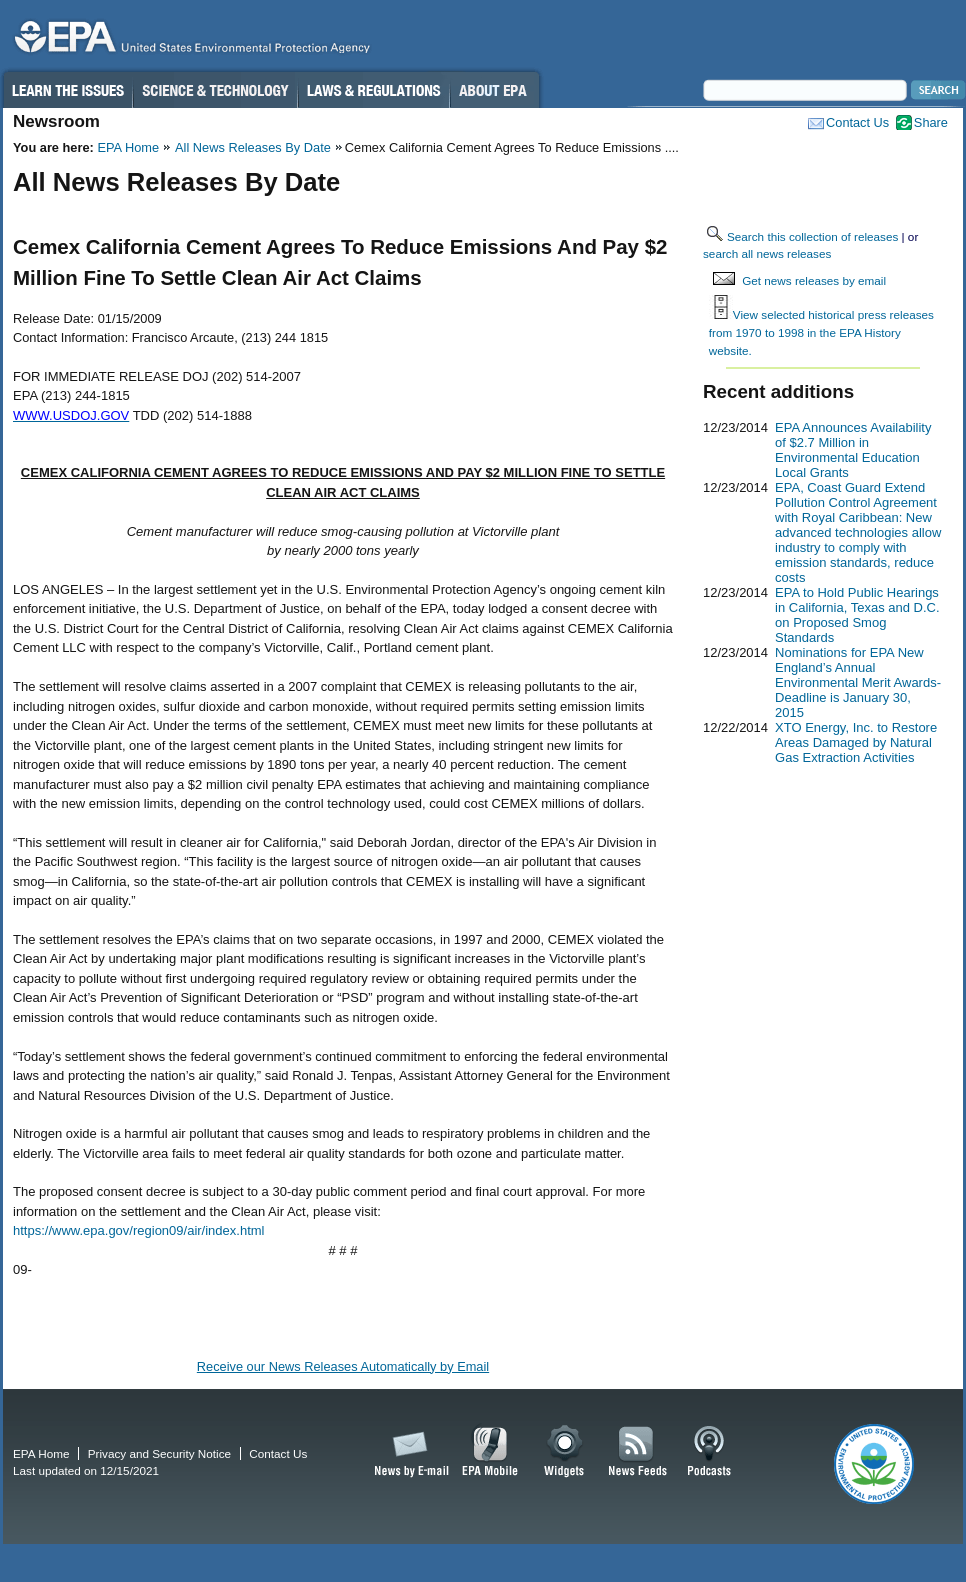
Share (931, 122)
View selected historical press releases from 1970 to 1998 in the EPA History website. (821, 332)
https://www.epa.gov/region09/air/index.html (138, 1230)
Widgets (565, 1452)
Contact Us (857, 122)
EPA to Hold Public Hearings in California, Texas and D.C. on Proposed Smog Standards (857, 615)
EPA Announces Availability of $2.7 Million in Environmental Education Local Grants (853, 450)
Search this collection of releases (812, 236)
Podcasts (709, 1452)
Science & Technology (215, 90)
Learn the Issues (67, 90)
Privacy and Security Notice (159, 1453)
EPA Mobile (490, 1452)
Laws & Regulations (373, 90)
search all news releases (767, 253)
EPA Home (128, 147)
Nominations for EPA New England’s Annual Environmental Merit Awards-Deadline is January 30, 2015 (858, 682)
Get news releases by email (814, 280)
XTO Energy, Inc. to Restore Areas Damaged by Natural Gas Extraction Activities (856, 742)
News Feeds (638, 1452)
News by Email (408, 1452)
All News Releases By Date (253, 147)
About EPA (494, 90)
